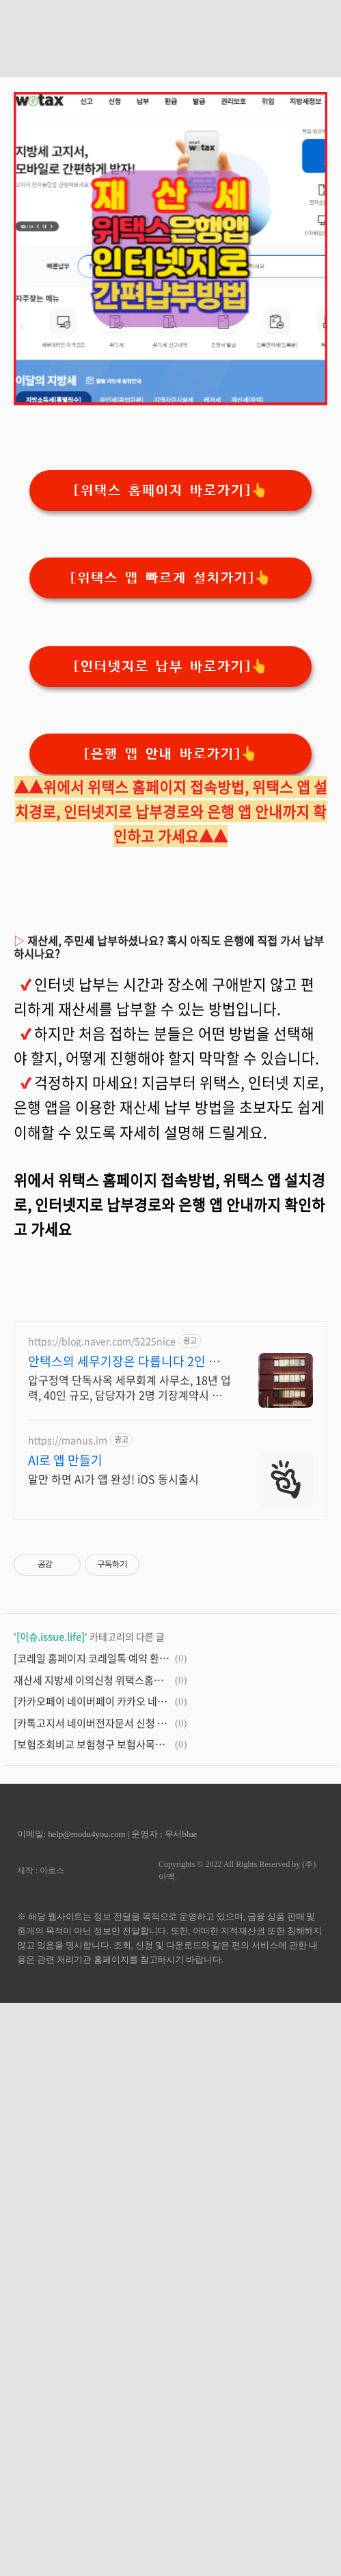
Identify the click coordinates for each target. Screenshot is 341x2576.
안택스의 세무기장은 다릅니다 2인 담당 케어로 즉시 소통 (124, 1361)
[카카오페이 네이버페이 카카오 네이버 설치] (92, 1701)
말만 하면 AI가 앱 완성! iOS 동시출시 (113, 1478)
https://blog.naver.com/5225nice (102, 1341)
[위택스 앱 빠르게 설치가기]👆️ (170, 577)
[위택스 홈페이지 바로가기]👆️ (170, 490)
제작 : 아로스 (40, 1870)
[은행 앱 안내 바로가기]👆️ (170, 754)
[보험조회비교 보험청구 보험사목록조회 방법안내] (92, 1744)
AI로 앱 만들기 (65, 1460)
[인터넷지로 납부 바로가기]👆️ (170, 666)
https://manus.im (67, 1440)
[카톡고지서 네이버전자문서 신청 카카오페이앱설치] (92, 1723)
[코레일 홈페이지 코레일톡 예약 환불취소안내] (92, 1658)
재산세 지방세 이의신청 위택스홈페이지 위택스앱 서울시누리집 (92, 1680)
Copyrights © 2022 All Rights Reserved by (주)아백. (237, 1870)
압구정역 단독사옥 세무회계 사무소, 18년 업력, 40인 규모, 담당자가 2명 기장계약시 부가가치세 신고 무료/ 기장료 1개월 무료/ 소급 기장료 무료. (129, 1387)
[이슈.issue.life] (50, 1636)
